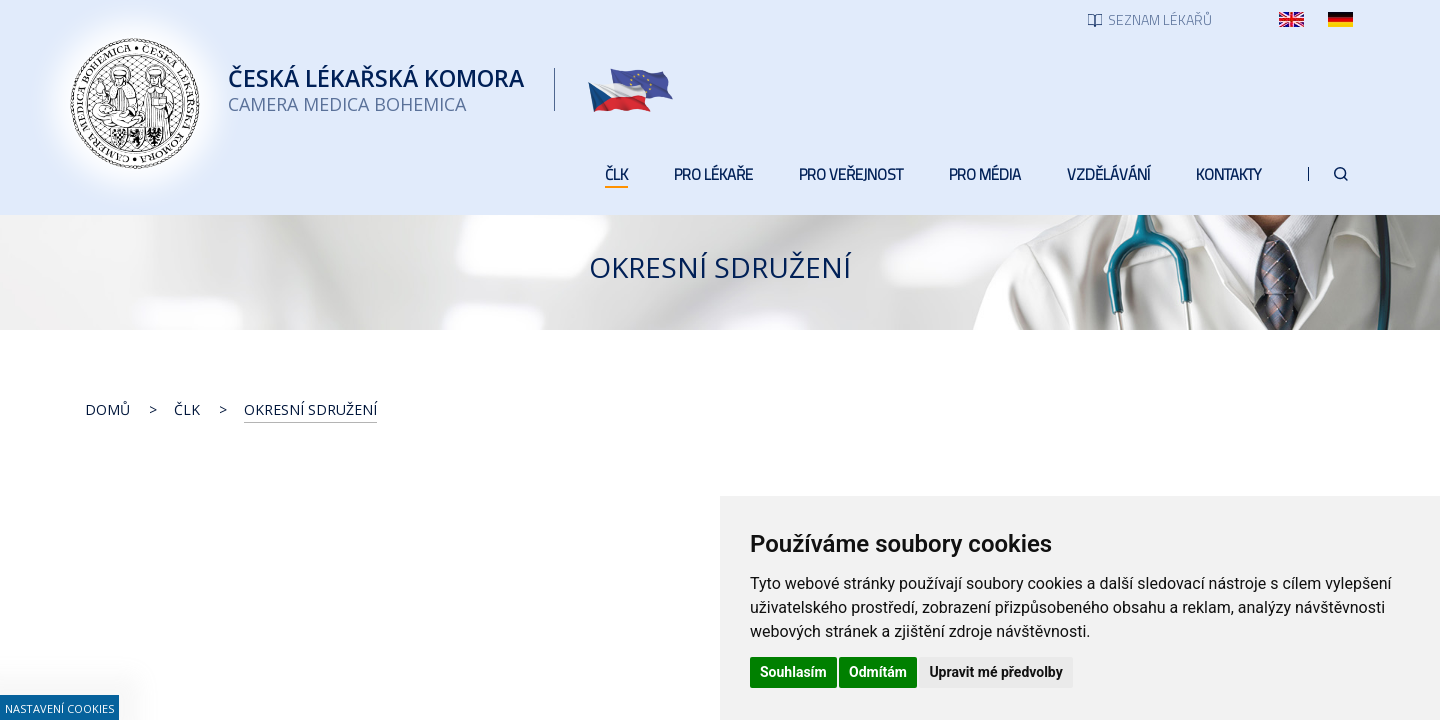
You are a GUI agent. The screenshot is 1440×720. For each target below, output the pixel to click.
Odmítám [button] (878, 672)
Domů (107, 409)
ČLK (187, 409)
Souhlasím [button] (793, 672)
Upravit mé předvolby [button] (995, 672)
